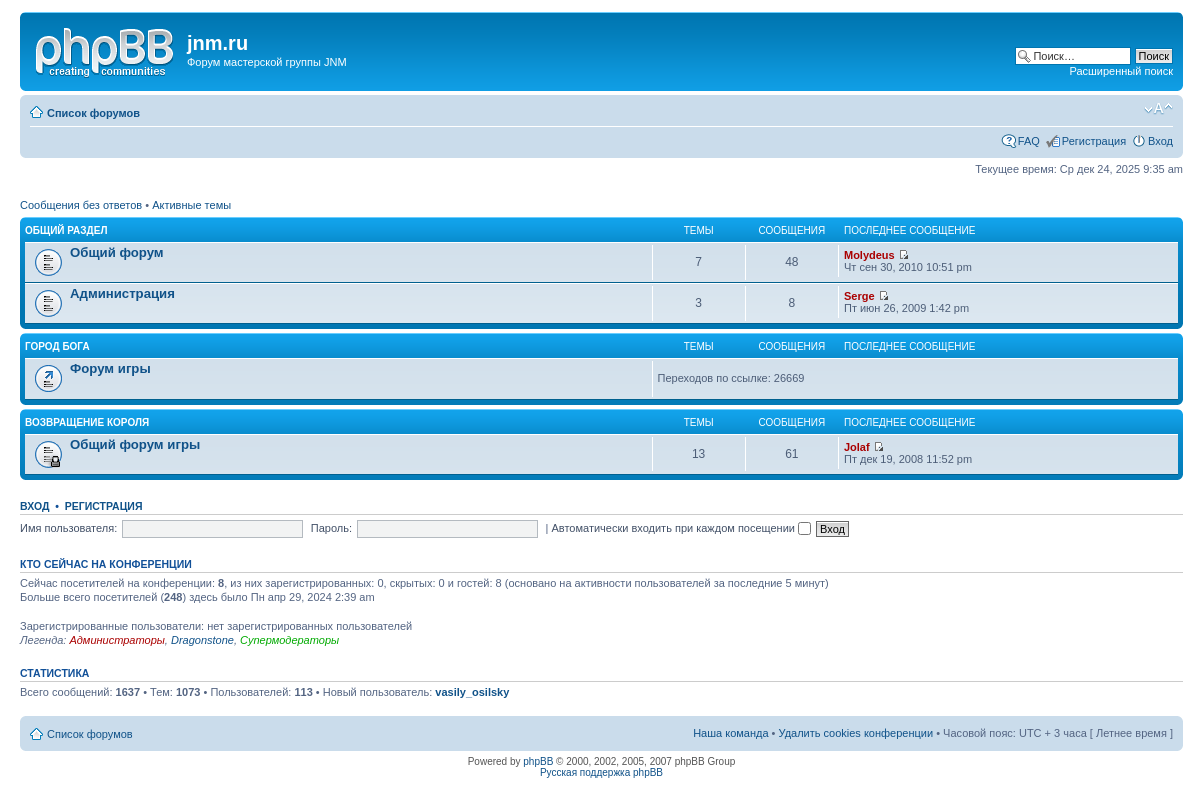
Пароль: (331, 528)
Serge (859, 296)
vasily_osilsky (472, 692)
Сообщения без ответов (81, 205)
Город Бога (57, 346)
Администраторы (116, 640)
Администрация (122, 293)
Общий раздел (66, 230)
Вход (1160, 141)
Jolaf (857, 447)
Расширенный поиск (1121, 71)
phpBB (538, 761)
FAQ (1029, 141)
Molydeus (869, 255)
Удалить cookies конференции (856, 733)
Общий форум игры (135, 444)
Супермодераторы (289, 640)
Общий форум (117, 252)
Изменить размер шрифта (1158, 109)
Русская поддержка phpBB (601, 772)
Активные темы (191, 205)
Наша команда (730, 733)
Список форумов (93, 113)
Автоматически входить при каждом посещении (681, 528)
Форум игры (110, 368)
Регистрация (1094, 141)
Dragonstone (202, 640)
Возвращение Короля (87, 422)
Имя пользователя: (68, 528)
